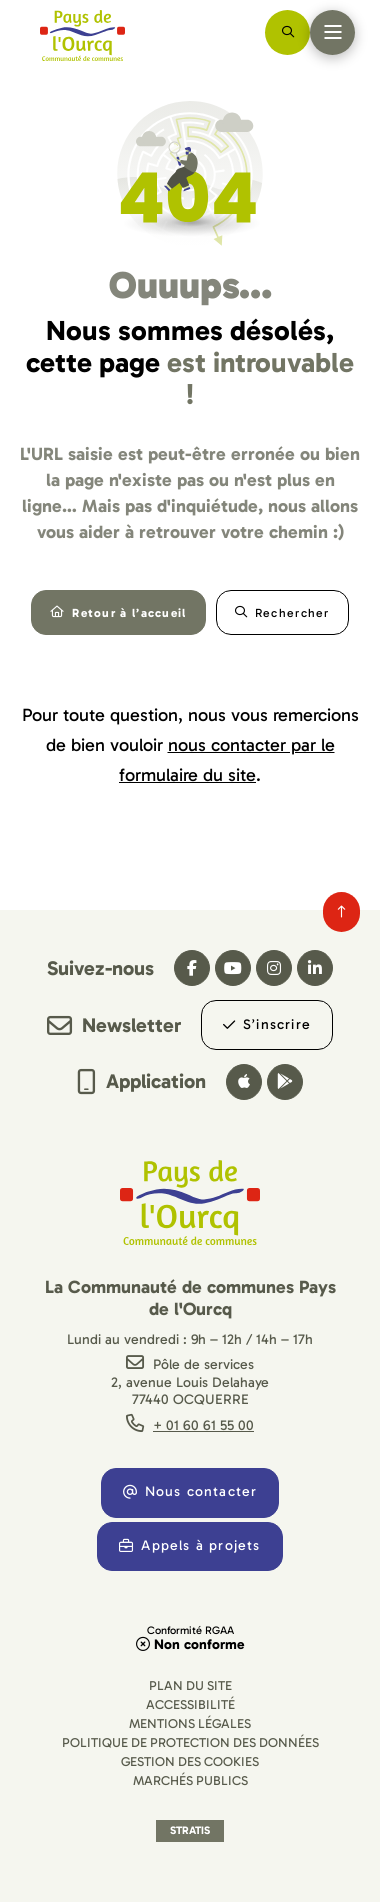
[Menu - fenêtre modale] (332, 32)
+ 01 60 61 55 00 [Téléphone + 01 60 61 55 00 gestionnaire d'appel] (203, 1425)
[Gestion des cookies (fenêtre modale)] (190, 1761)
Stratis (190, 1830)
